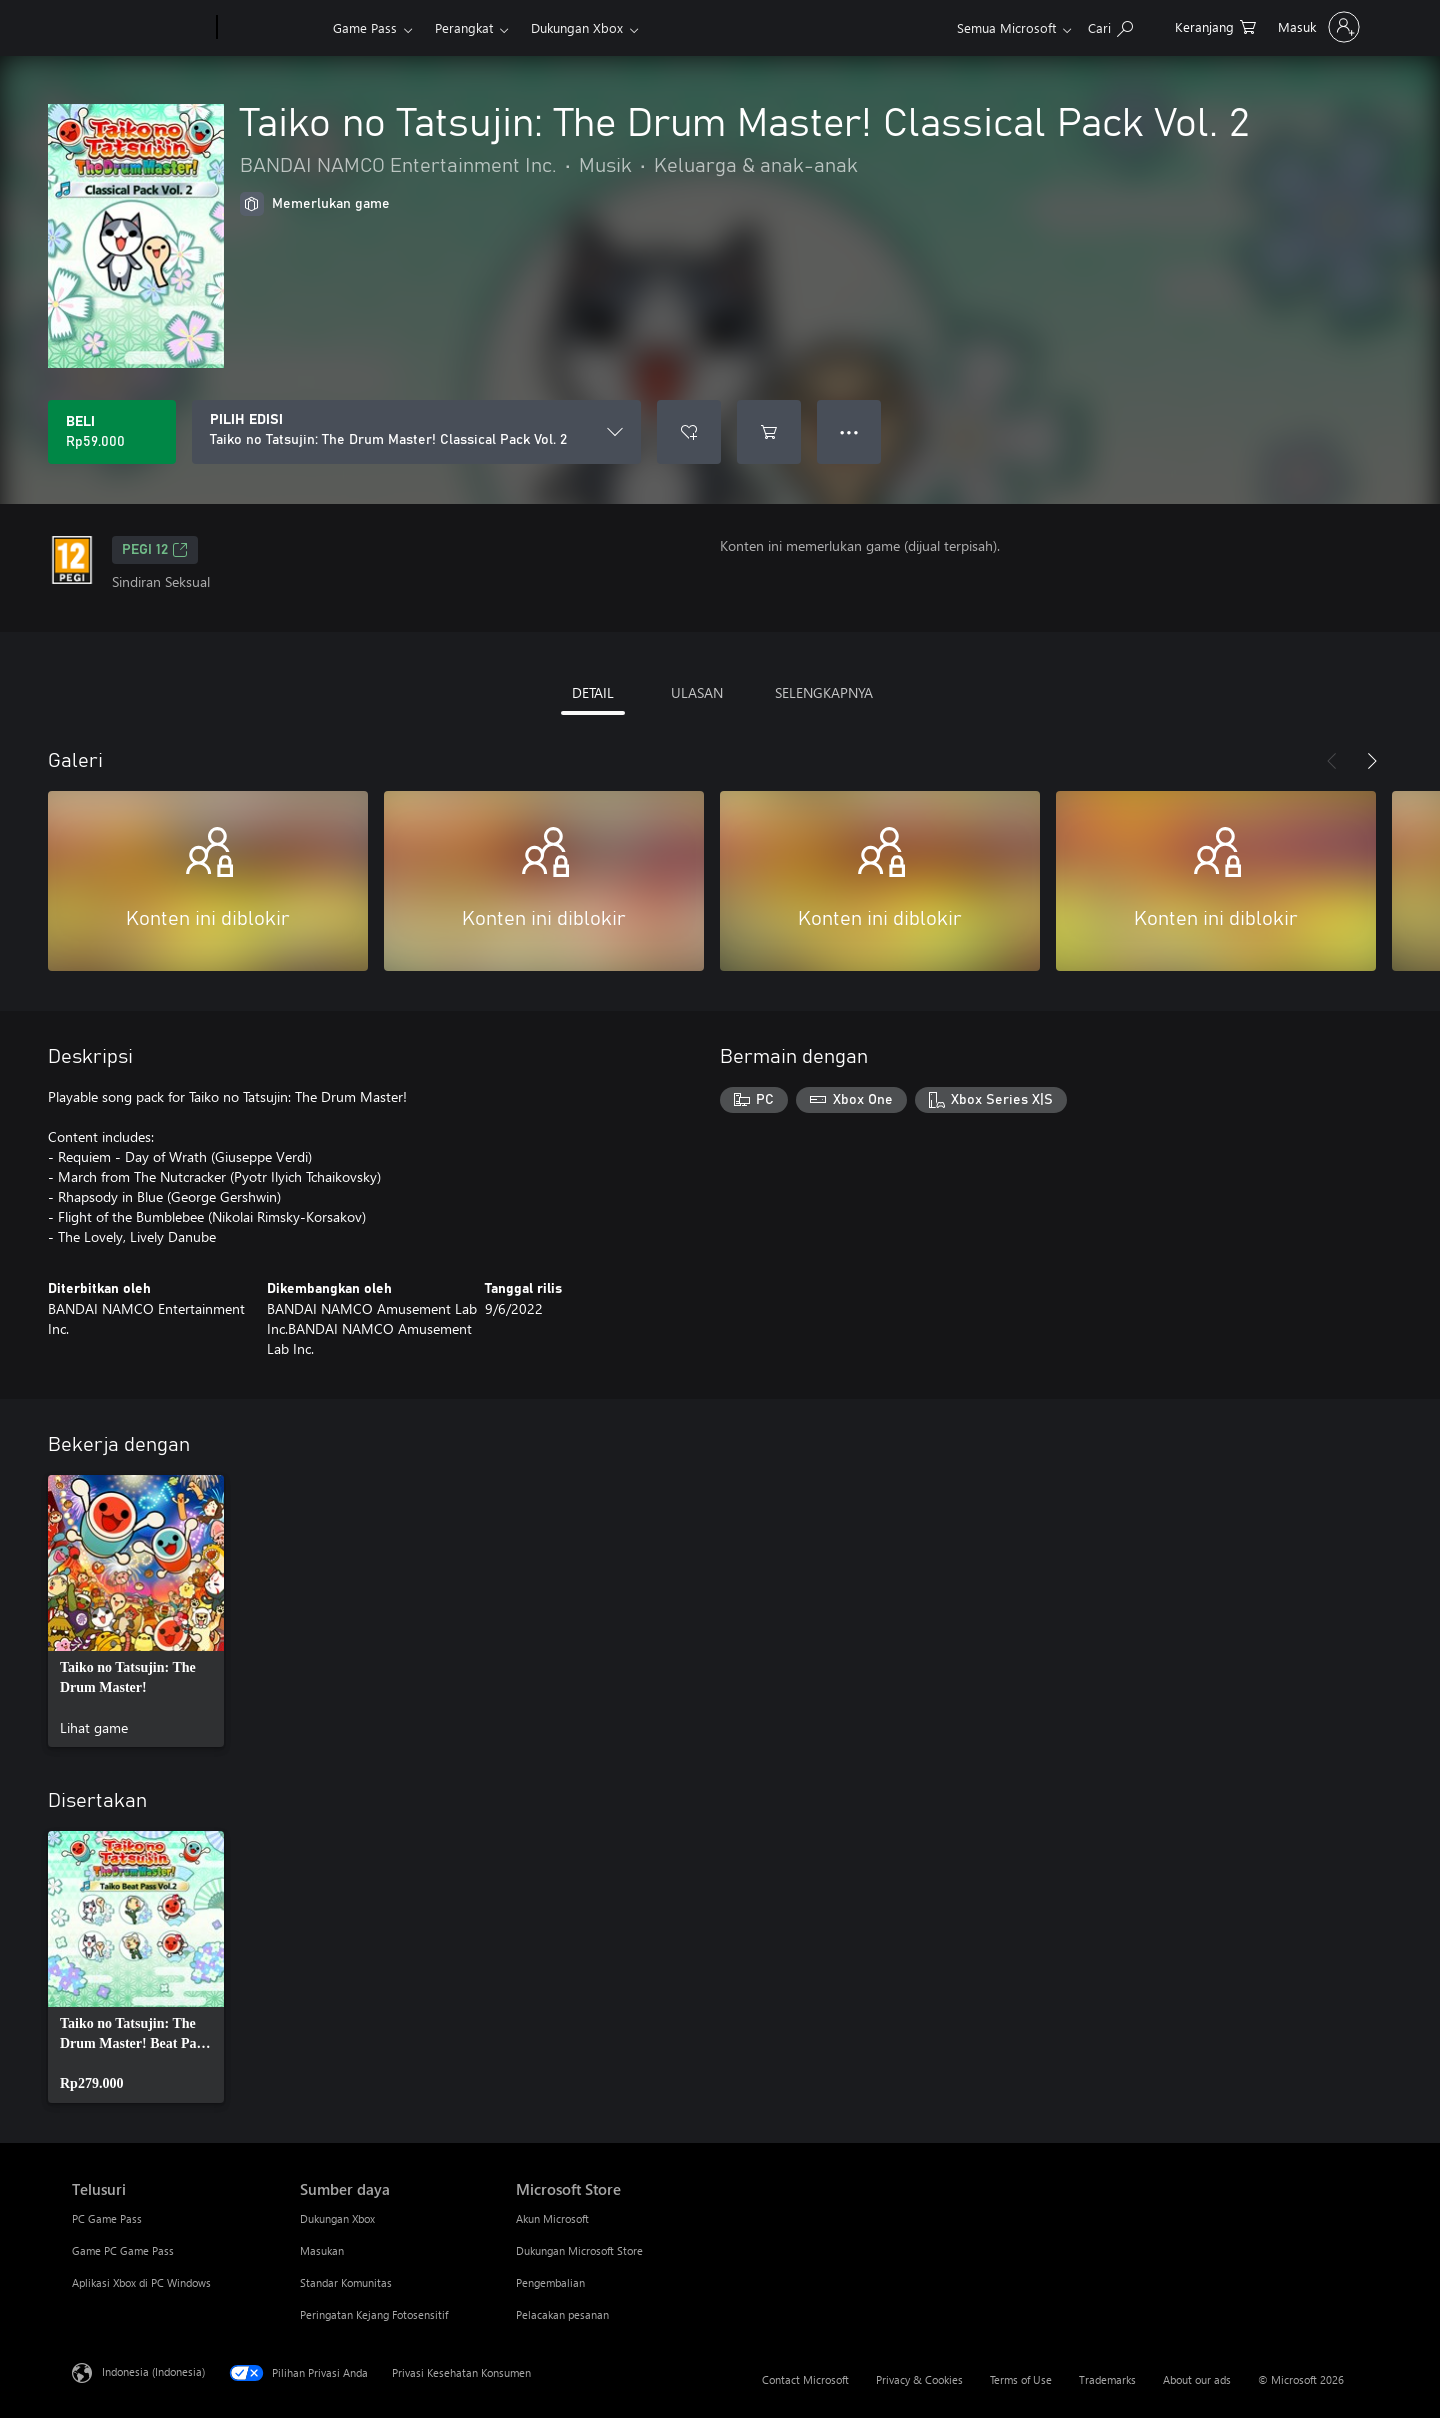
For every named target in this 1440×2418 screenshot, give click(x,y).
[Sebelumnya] (1332, 761)
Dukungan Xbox (577, 27)
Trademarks (1107, 2379)
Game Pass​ (365, 27)
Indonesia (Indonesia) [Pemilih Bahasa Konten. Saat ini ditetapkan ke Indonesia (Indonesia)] (153, 2371)
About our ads (1197, 2379)
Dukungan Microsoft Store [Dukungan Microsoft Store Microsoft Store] (579, 2250)
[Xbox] (272, 28)
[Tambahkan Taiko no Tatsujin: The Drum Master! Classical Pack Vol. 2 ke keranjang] (769, 432)
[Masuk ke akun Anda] (1317, 27)
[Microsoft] (140, 28)
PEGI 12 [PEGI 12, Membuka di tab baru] (155, 550)
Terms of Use (1021, 2379)
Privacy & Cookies (919, 2379)
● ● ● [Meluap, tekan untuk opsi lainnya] (849, 431)
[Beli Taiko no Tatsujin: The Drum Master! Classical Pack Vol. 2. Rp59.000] (112, 432)
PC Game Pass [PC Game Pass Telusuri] (107, 2218)
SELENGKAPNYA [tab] (824, 692)
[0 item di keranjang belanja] (1215, 25)
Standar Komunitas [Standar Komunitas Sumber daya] (346, 2282)
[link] (136, 1611)
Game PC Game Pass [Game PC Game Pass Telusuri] (123, 2250)
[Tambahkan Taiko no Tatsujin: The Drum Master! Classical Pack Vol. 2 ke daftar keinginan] (689, 432)
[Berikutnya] (1372, 761)
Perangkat (464, 27)
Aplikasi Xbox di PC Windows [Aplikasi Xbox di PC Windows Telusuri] (141, 2282)
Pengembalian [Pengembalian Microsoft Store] (550, 2282)
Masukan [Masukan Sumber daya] (322, 2250)
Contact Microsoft (805, 2379)
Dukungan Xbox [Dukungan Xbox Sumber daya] (337, 2218)
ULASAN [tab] (697, 692)
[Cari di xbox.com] (1110, 25)
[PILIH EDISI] (416, 432)
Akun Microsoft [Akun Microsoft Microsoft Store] (552, 2218)
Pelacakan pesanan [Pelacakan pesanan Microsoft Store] (562, 2314)
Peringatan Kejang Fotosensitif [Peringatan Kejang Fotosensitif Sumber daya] (374, 2314)
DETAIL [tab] (593, 692)
